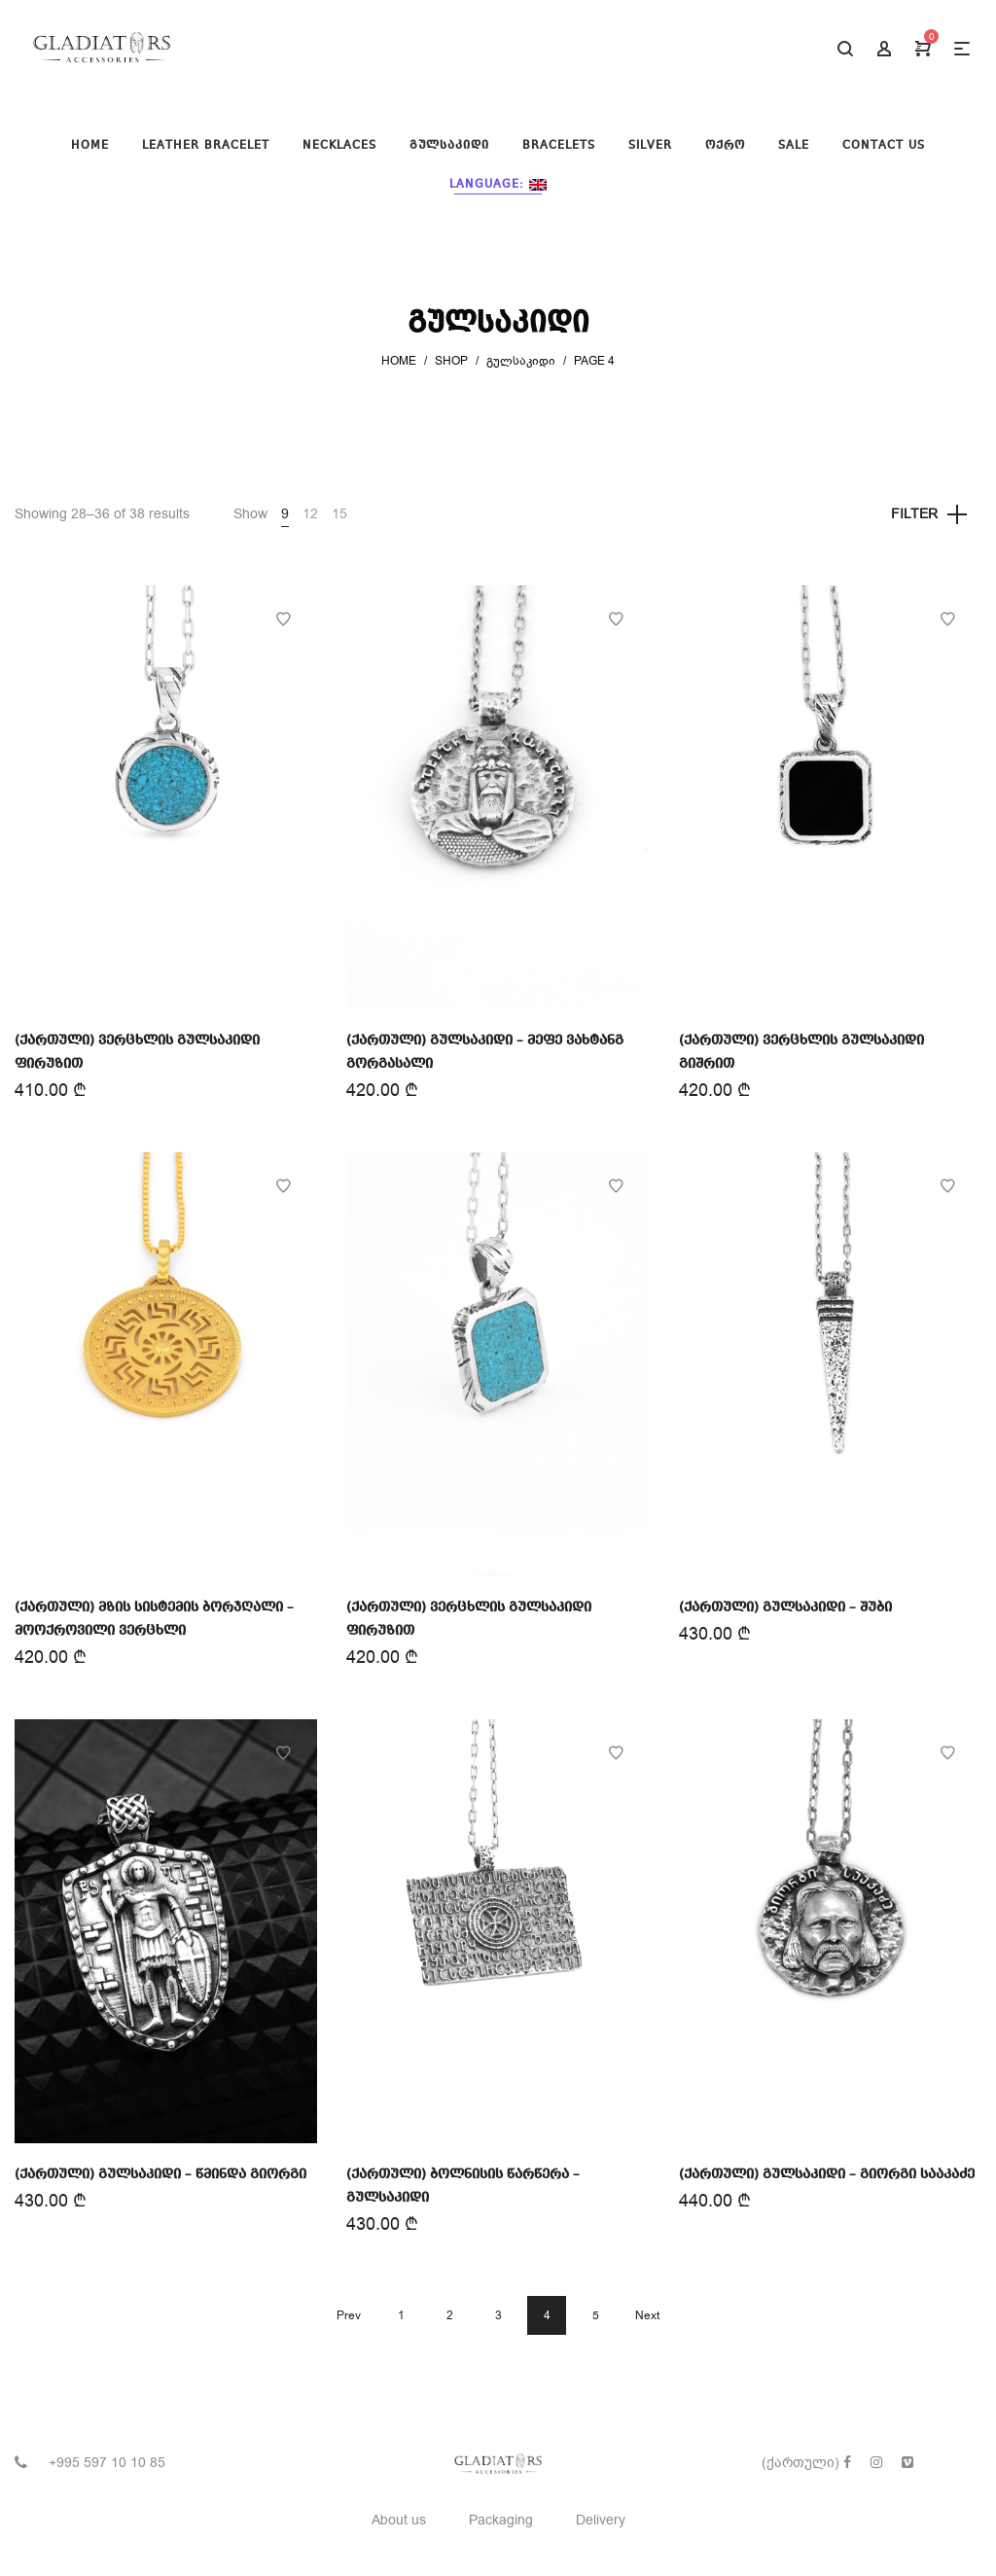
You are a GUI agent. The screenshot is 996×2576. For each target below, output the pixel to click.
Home (398, 361)
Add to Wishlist (283, 619)
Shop (451, 361)
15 (339, 514)
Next (647, 2315)
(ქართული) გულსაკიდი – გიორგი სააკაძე (827, 2174)
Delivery (600, 2520)
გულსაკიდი (520, 361)
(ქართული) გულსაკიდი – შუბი (785, 1607)
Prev (349, 2315)
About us (399, 2520)
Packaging (501, 2520)
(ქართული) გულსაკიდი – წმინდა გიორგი (160, 2174)
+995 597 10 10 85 (107, 2462)
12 (310, 514)
